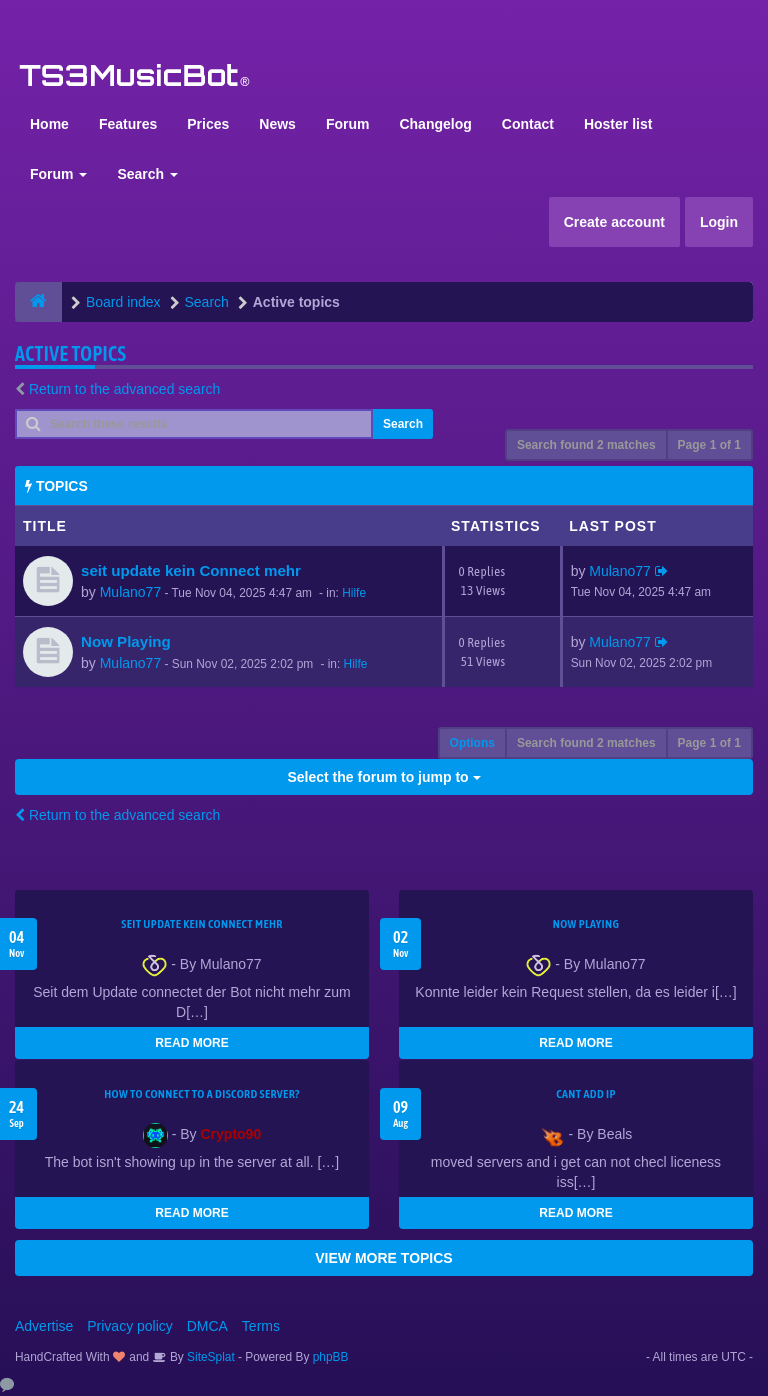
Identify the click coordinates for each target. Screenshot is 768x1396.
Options (472, 743)
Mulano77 (131, 592)
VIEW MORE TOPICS (383, 1258)
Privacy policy (130, 1326)
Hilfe (354, 593)
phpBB (331, 1357)
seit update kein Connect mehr (191, 570)
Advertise (44, 1326)
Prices (208, 124)
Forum (348, 124)
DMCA (207, 1326)
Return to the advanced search (124, 389)
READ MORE (191, 1043)
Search (147, 174)
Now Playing (126, 641)
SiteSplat (209, 1357)
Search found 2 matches (586, 445)
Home (49, 124)
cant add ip (586, 1094)
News (277, 124)
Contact (528, 124)
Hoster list (618, 124)
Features (128, 124)
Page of (709, 445)
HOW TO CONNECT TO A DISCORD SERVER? (202, 1094)
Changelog (435, 124)
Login (719, 222)
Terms (261, 1326)
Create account (614, 222)
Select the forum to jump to (383, 777)
